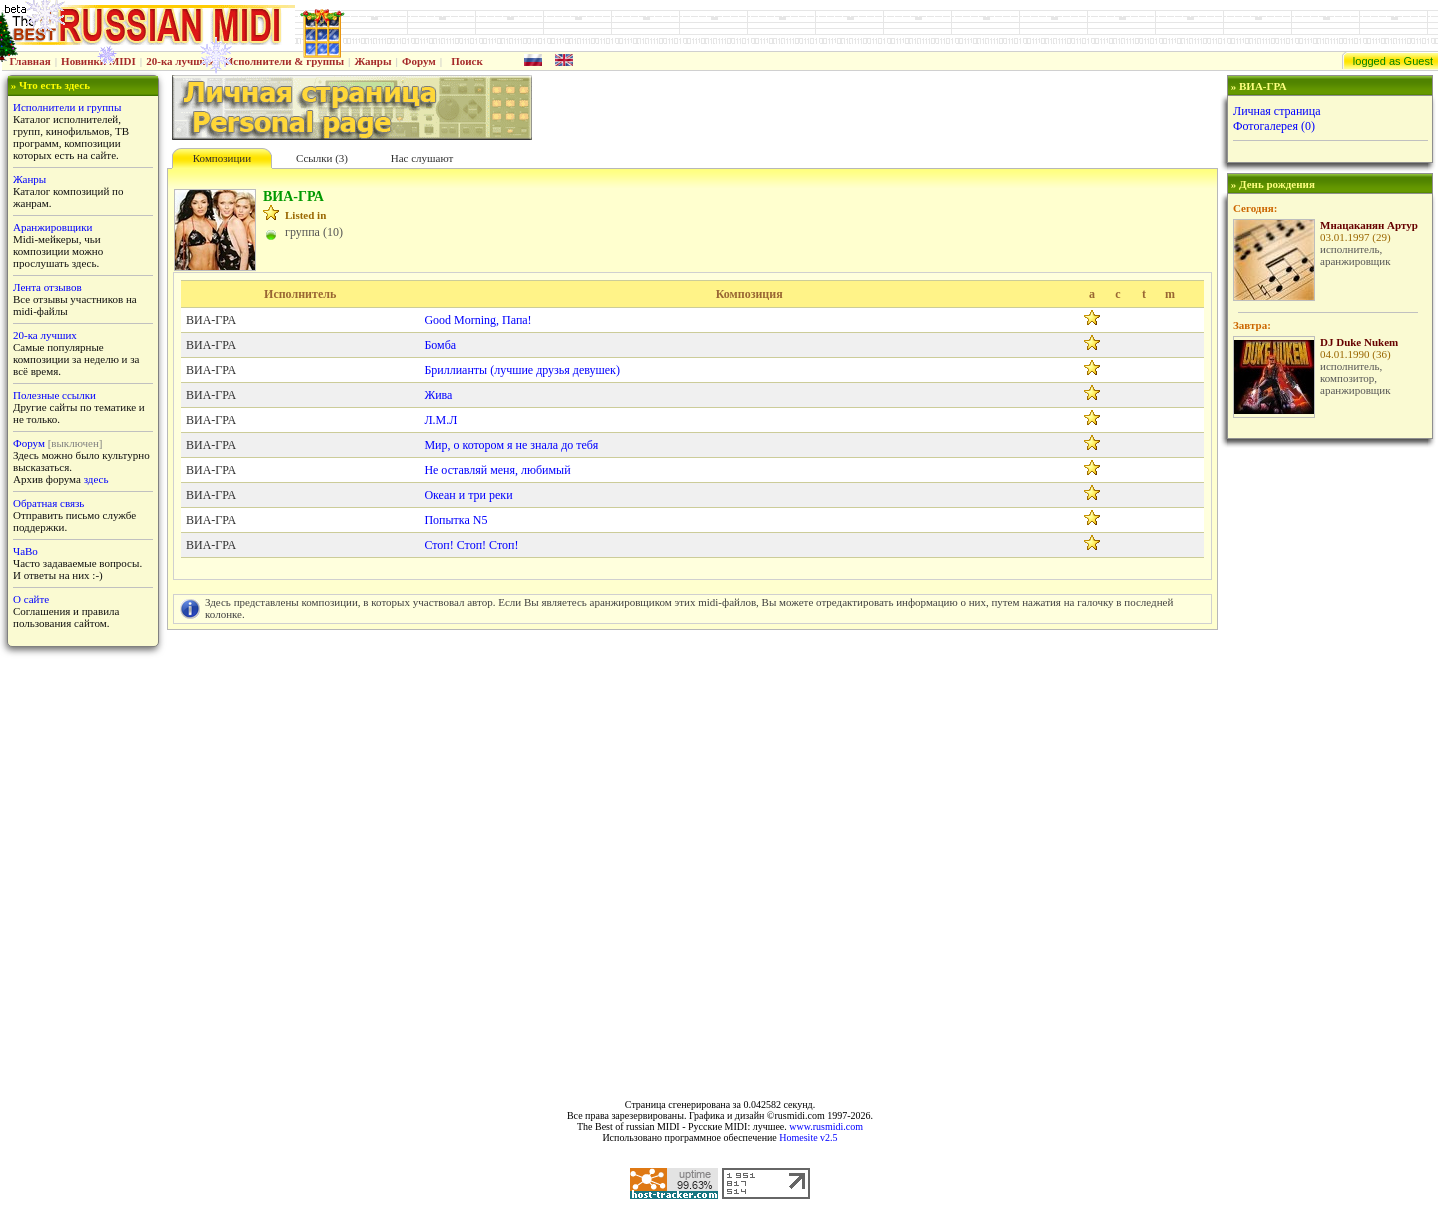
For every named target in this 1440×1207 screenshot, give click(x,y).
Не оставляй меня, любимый (497, 470)
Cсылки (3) (322, 158)
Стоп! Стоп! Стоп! (471, 545)
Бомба (440, 345)
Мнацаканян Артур (1369, 225)
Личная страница (1277, 111)
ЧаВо (25, 551)
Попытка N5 (455, 520)
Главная (30, 61)
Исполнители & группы (284, 61)
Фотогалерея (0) (1274, 126)
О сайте (31, 599)
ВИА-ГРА (211, 320)
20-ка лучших (180, 61)
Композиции (222, 158)
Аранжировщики (52, 227)
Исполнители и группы (67, 107)
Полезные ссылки (54, 395)
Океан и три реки (468, 495)
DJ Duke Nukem (1359, 342)
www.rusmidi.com (826, 1126)
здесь (96, 479)
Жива (438, 395)
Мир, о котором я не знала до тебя (511, 445)
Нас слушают (422, 158)
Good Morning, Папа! (477, 320)
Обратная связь (48, 503)
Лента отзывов (47, 287)
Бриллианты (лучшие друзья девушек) (522, 370)
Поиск (467, 61)
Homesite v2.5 (808, 1137)
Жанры (372, 61)
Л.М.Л (440, 420)
